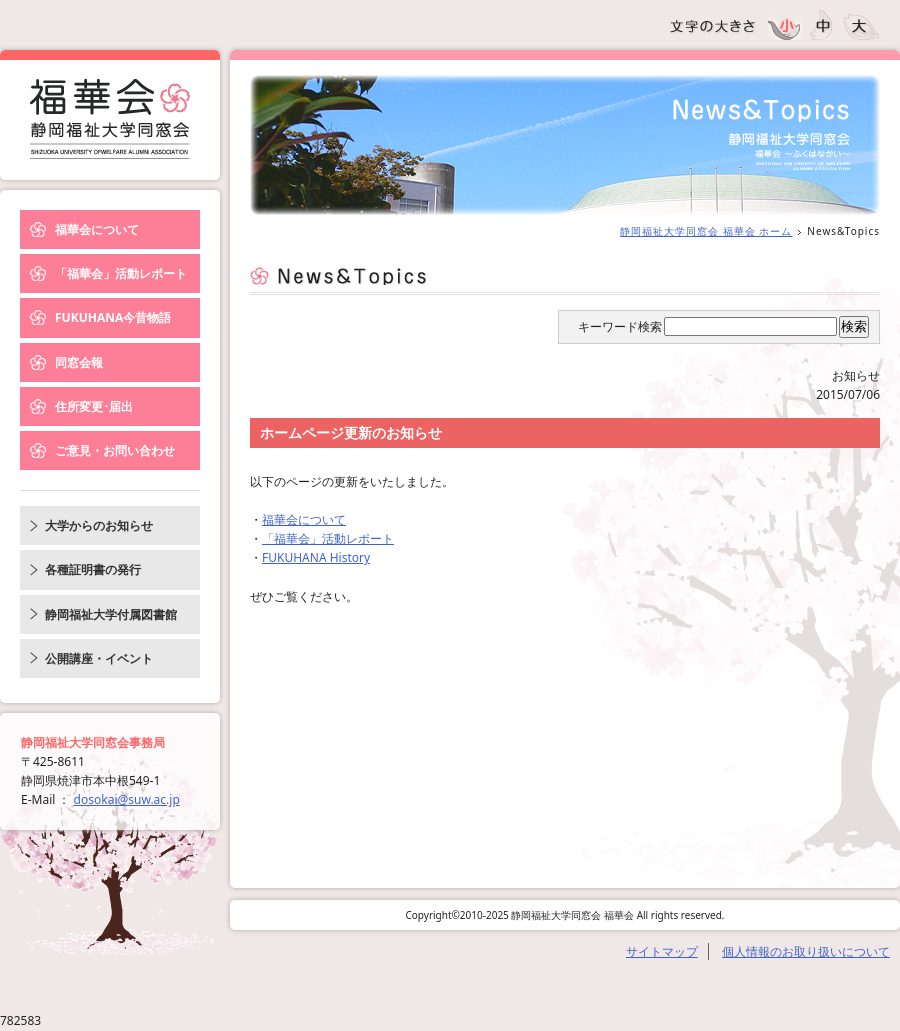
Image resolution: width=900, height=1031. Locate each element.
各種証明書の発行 (93, 569)
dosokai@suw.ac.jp (127, 799)
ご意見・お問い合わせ (115, 450)
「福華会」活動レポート (121, 273)
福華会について (97, 229)
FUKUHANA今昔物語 (113, 317)
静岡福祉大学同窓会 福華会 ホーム (706, 231)
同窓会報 (79, 362)
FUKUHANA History (316, 557)
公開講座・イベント (99, 658)
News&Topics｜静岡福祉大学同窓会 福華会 (110, 119)
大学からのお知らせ (99, 525)
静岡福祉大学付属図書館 (111, 614)
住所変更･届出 (94, 406)
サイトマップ (662, 951)
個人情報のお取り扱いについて (806, 951)
